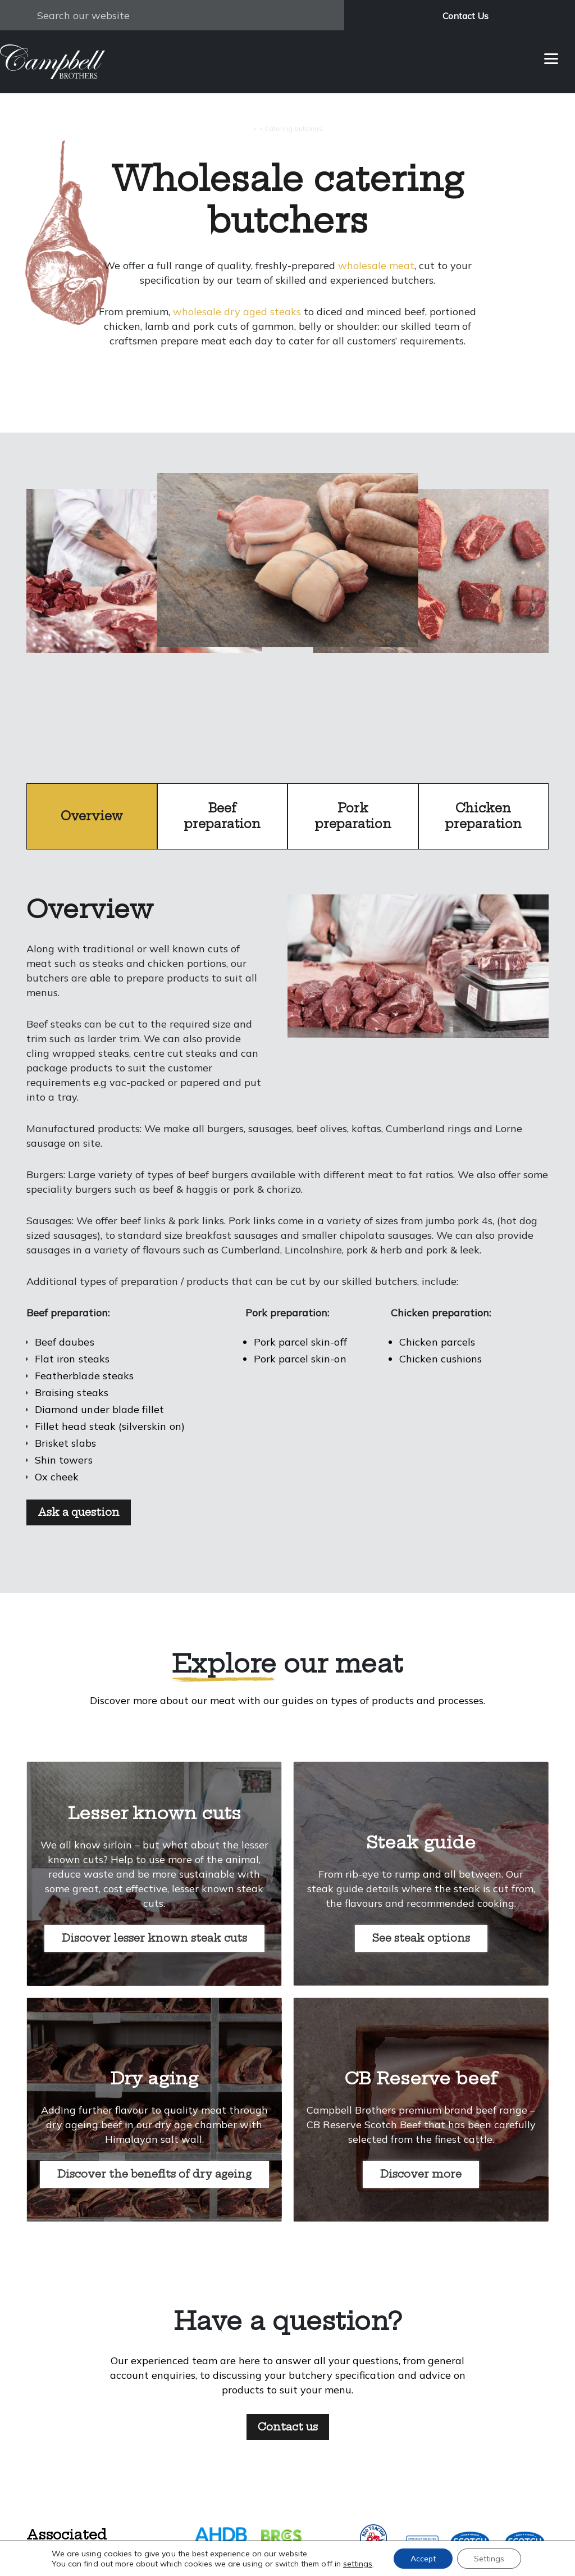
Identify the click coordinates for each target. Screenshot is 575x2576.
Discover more (421, 2174)
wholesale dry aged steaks (237, 311)
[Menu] (551, 57)
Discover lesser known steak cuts (154, 1938)
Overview (92, 816)
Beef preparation (222, 816)
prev (145, 609)
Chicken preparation (483, 816)
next (430, 609)
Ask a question (79, 1512)
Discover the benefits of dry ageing (154, 2174)
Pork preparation (352, 816)
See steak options (421, 1938)
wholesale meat (376, 265)
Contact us (288, 2426)
